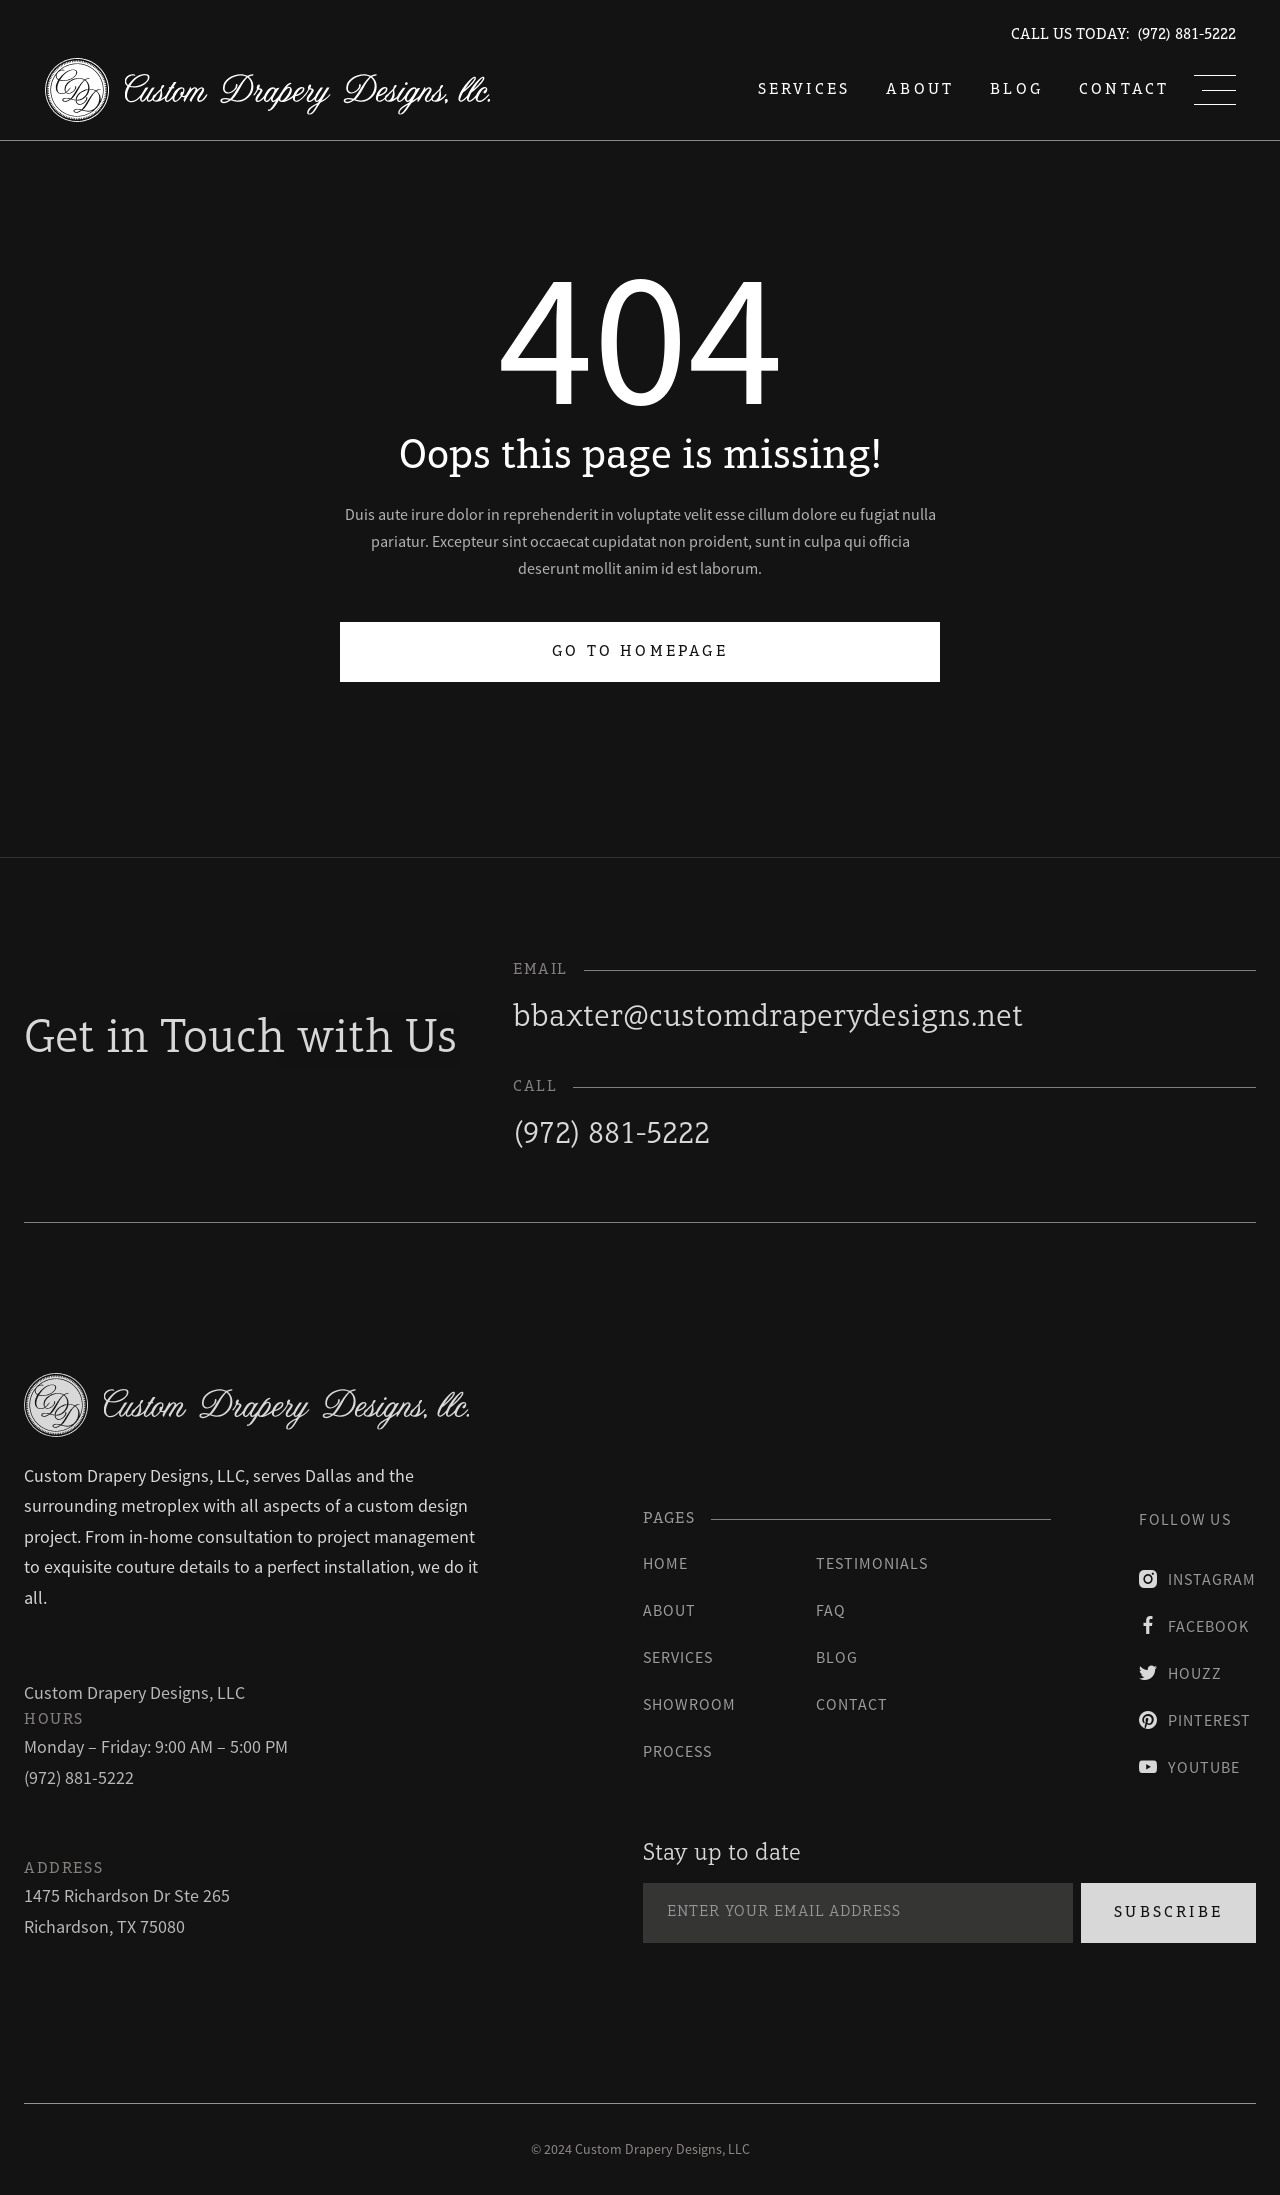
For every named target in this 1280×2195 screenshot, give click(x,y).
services (804, 90)
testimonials (872, 1563)
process (677, 1751)
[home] (267, 90)
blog (1016, 90)
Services (678, 1657)
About (920, 90)
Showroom (689, 1704)
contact (852, 1704)
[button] (1215, 90)
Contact (1124, 90)
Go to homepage (640, 646)
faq (831, 1610)
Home (665, 1563)
